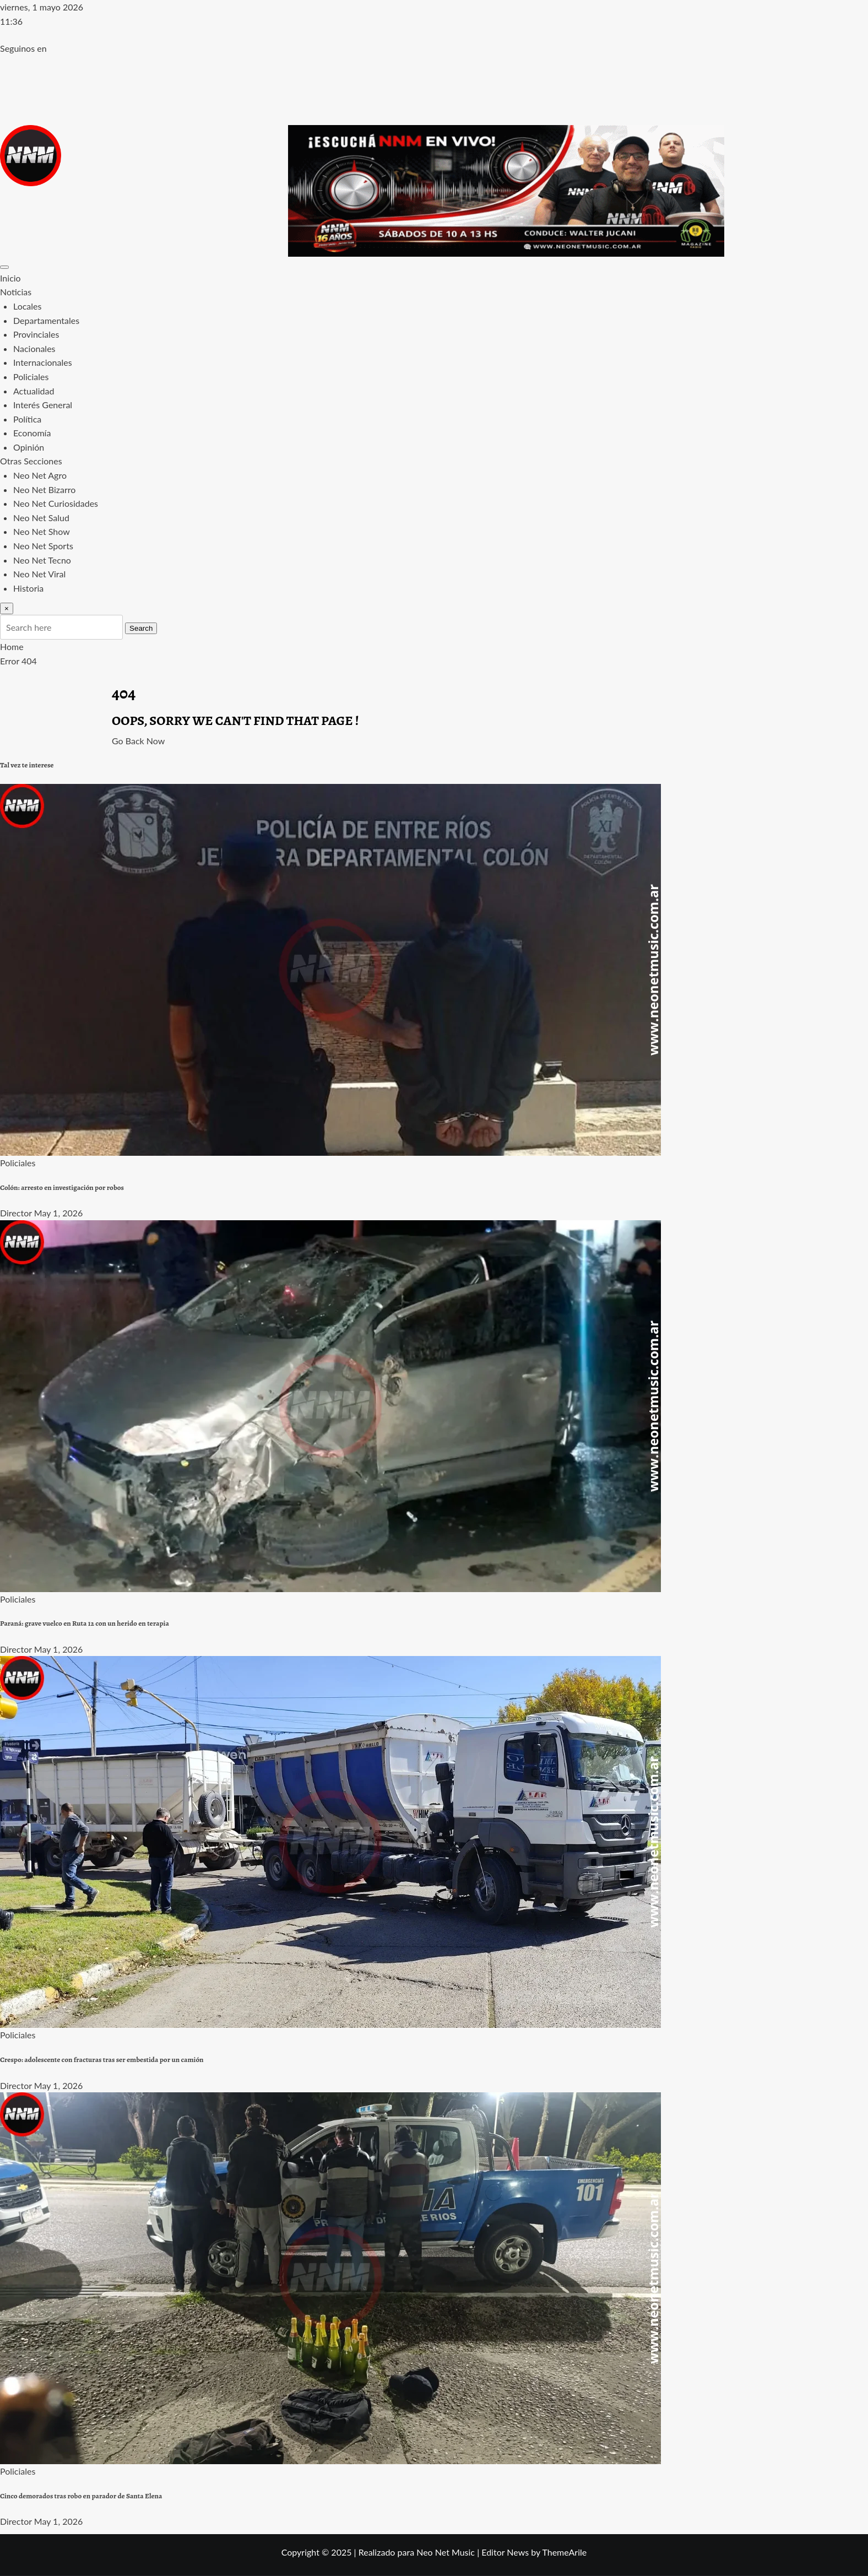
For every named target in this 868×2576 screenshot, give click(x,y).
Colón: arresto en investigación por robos (62, 1188)
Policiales (30, 376)
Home (12, 646)
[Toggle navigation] (4, 267)
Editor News (505, 2552)
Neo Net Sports (43, 545)
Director (16, 1213)
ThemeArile (564, 2552)
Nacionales (34, 348)
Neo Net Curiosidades (55, 503)
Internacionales (42, 362)
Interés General (42, 404)
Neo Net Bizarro (44, 489)
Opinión (28, 447)
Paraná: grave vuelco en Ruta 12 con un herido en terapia (84, 1623)
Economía (32, 432)
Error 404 (18, 661)
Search (141, 628)
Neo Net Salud (41, 517)
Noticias (15, 291)
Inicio (10, 278)
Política (27, 419)
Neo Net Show (41, 531)
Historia (28, 588)
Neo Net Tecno (42, 560)
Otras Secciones (31, 461)
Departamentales (46, 320)
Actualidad (33, 391)
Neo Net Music (445, 2552)
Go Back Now (138, 740)
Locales (27, 306)
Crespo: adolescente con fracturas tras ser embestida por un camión (102, 2060)
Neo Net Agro (40, 475)
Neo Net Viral (39, 574)
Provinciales (36, 334)
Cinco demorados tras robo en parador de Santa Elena (81, 2496)
